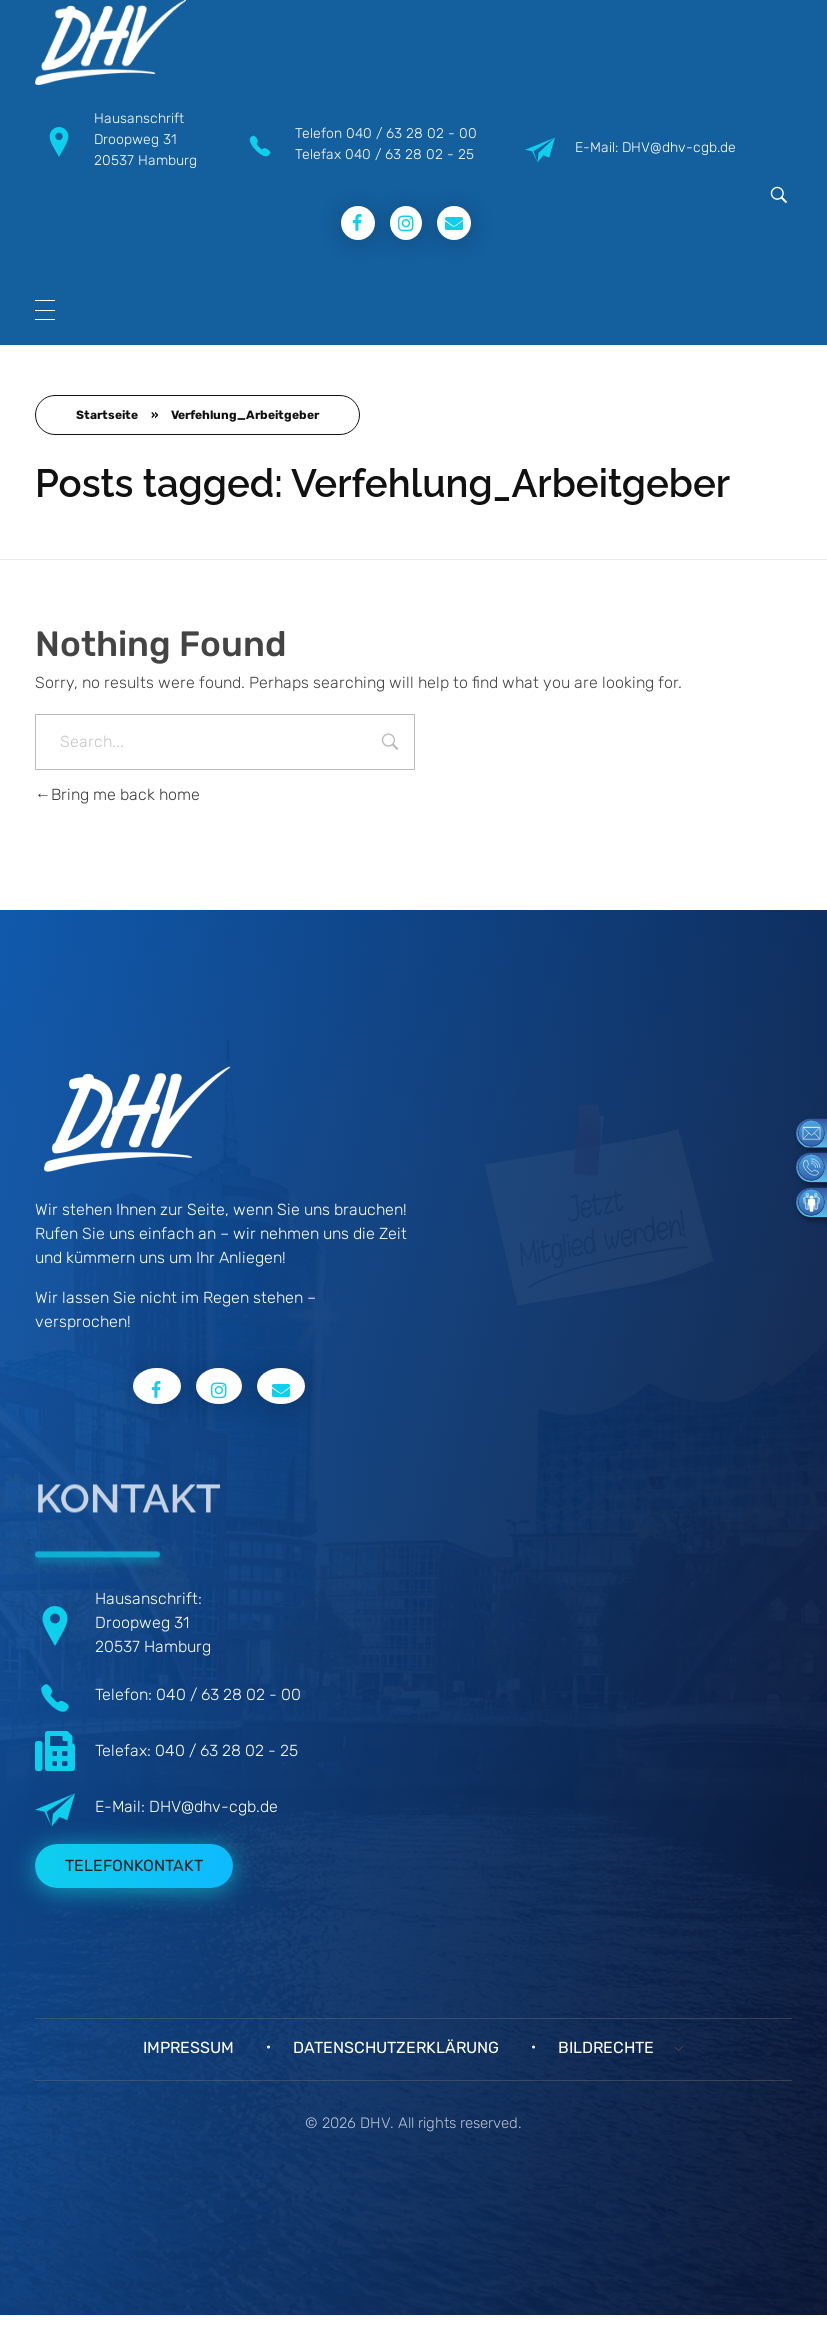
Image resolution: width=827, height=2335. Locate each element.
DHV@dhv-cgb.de (213, 1806)
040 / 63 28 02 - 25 (409, 154)
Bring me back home (117, 794)
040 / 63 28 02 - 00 (411, 133)
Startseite (107, 415)
